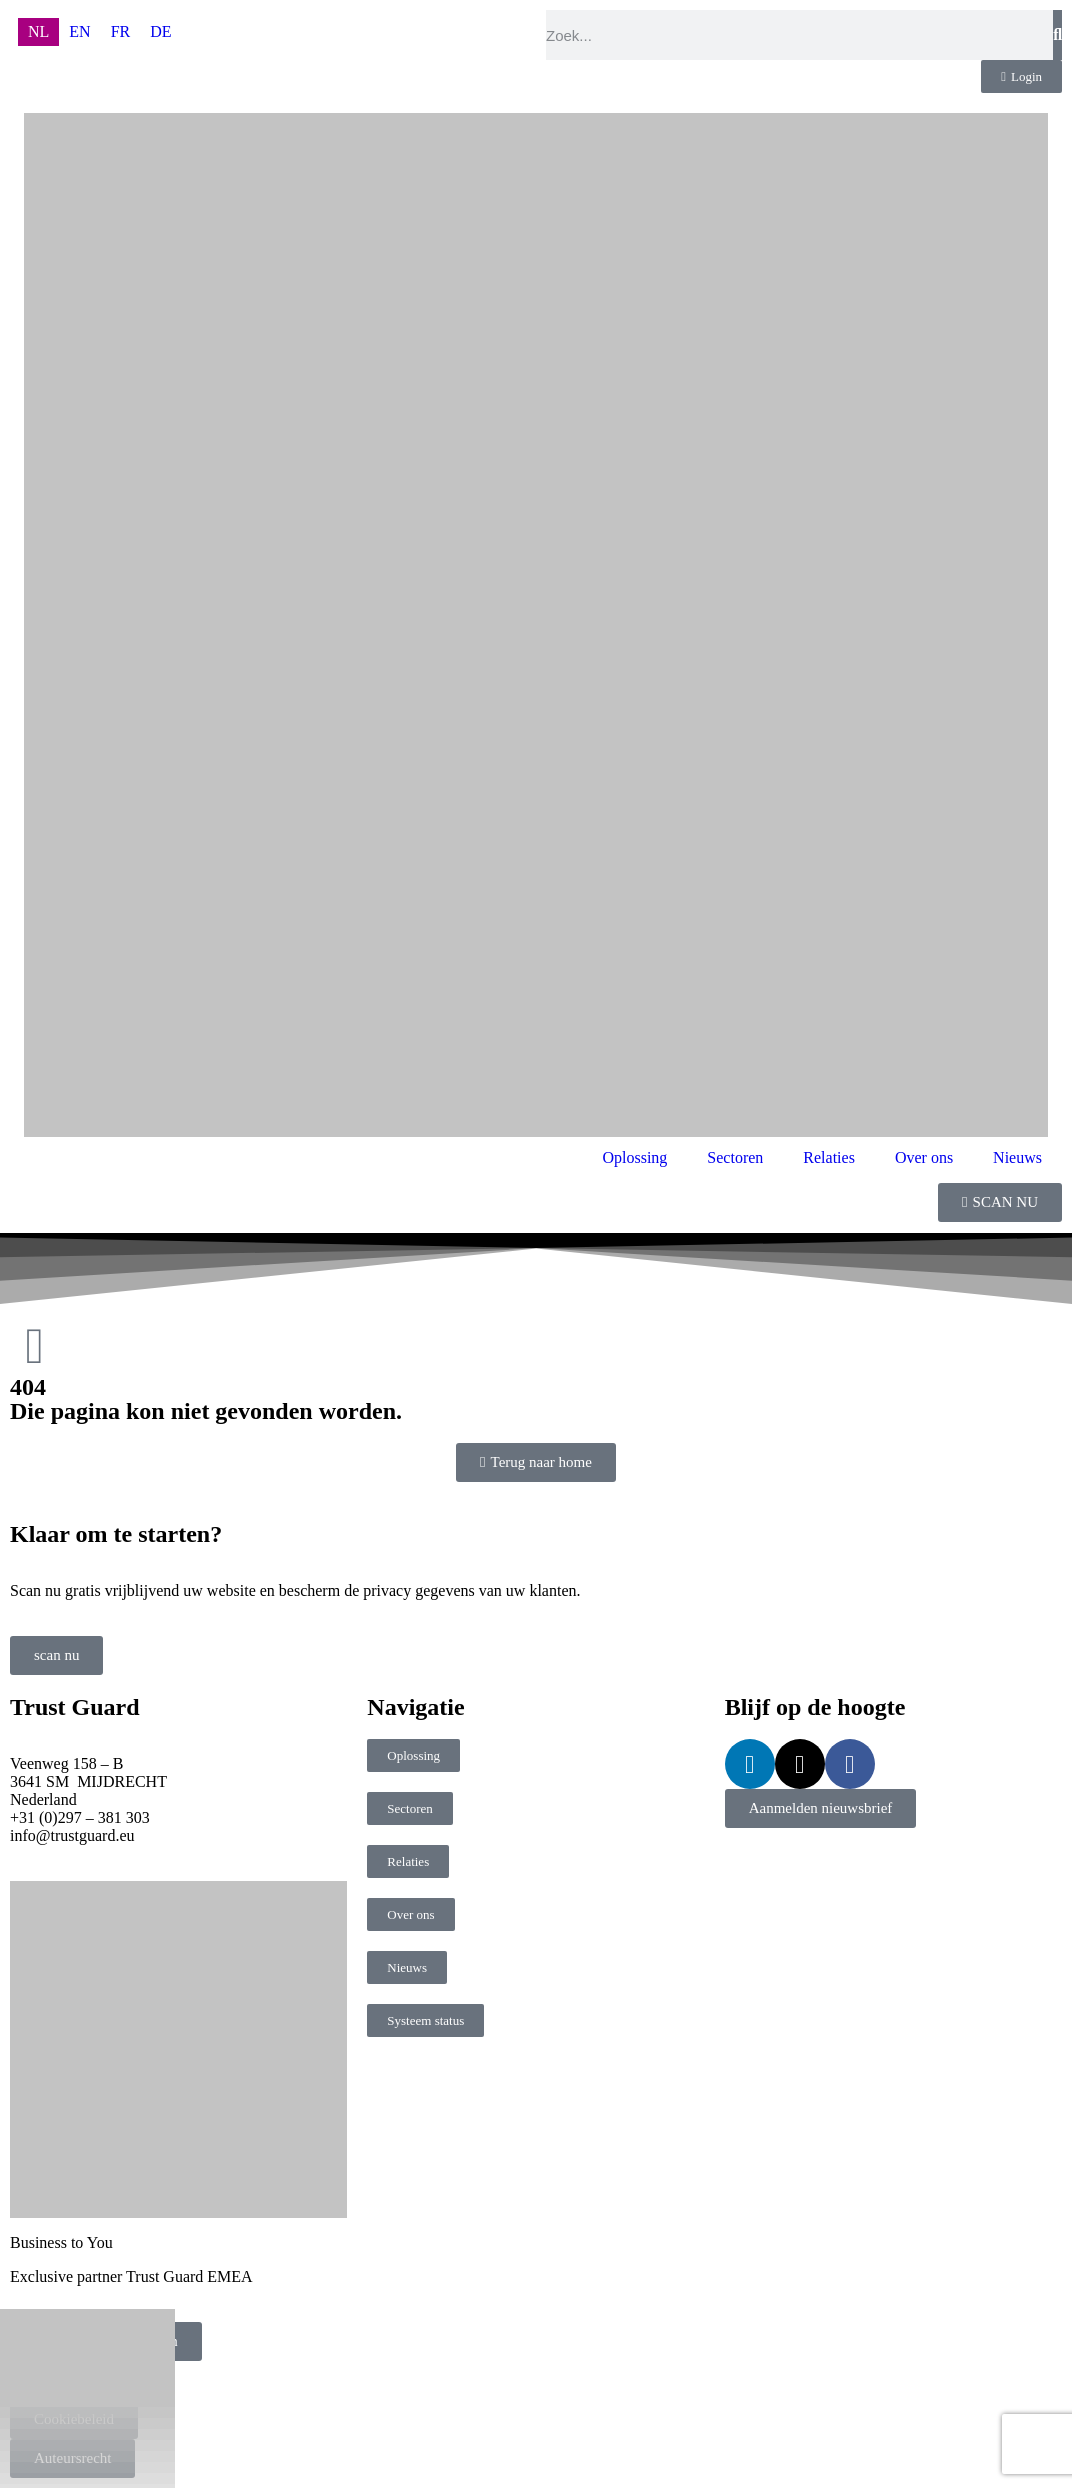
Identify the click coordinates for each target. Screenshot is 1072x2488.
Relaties (829, 1157)
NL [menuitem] (38, 31)
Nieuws (1017, 1157)
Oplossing (634, 1157)
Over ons (924, 1157)
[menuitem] (38, 32)
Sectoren (735, 1157)
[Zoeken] (1057, 35)
